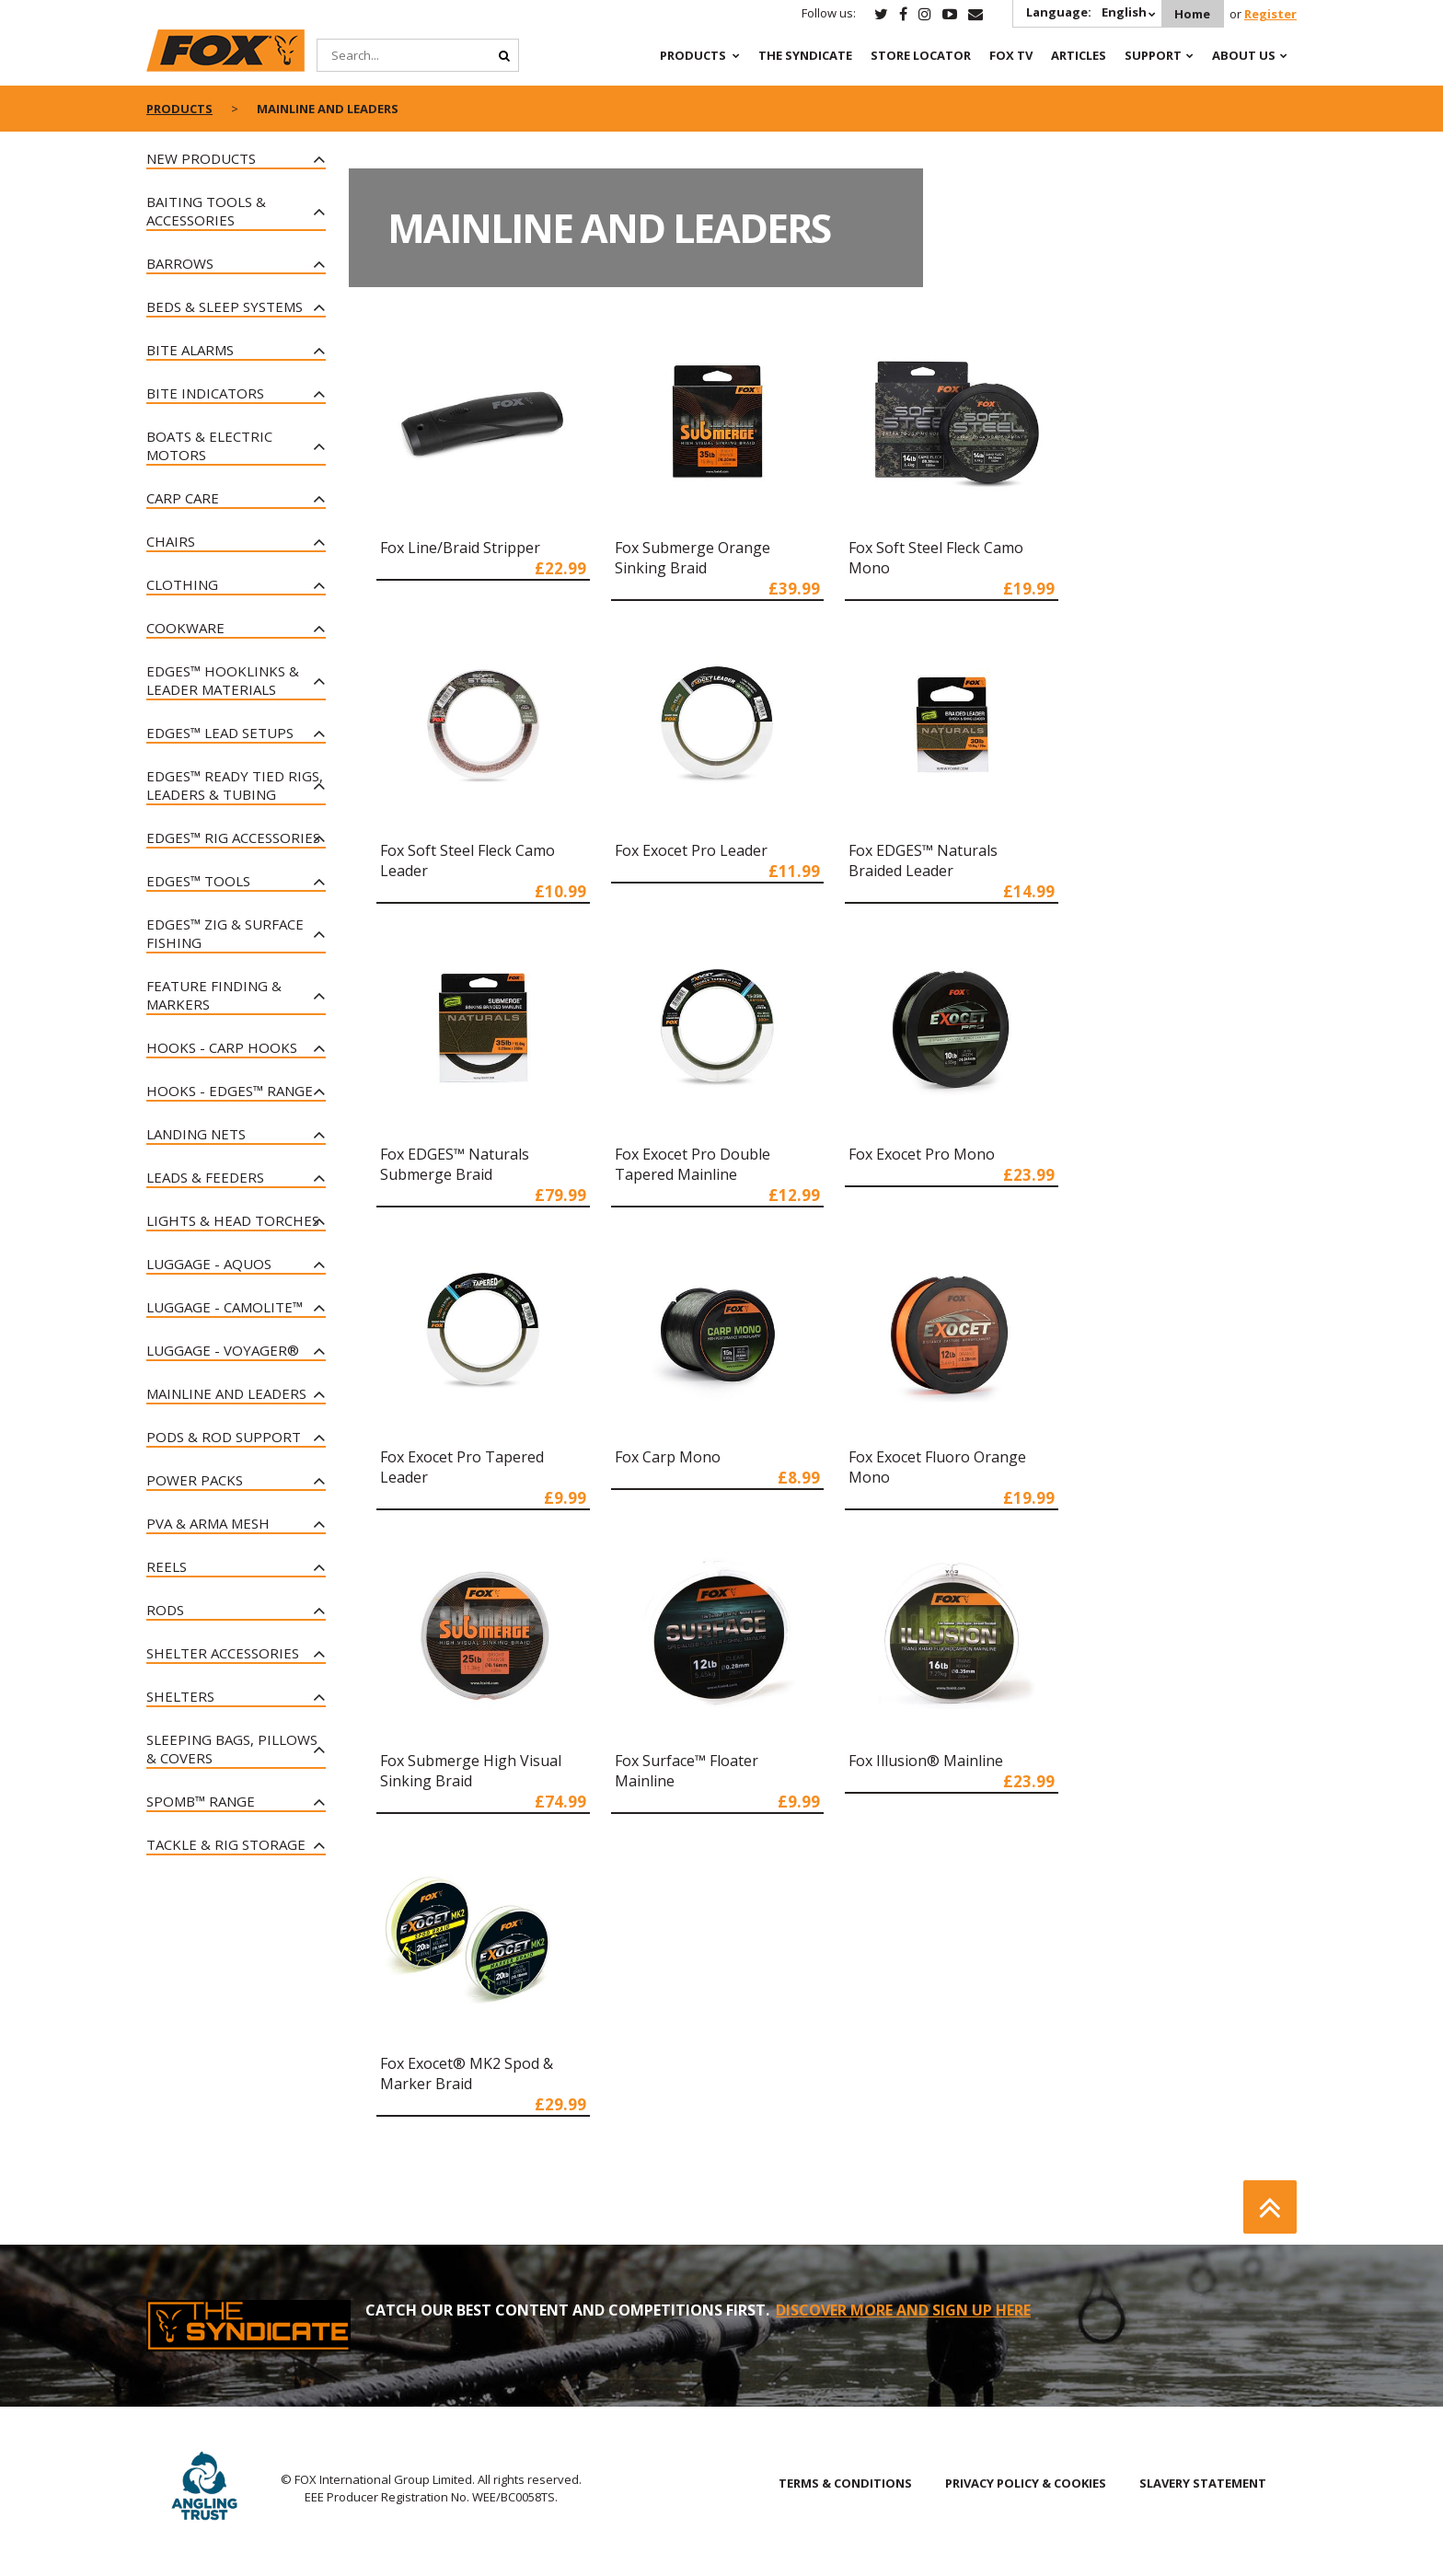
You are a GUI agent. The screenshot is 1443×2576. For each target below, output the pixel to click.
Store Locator (921, 55)
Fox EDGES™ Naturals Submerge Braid (454, 1164)
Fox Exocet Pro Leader (691, 850)
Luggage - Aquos (208, 1263)
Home (1192, 14)
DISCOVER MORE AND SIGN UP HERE (903, 2310)
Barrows (180, 263)
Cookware (185, 627)
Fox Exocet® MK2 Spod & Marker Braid (466, 2073)
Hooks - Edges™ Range (229, 1090)
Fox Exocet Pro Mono (921, 1154)
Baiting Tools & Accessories (206, 210)
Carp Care (182, 498)
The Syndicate (805, 55)
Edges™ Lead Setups (220, 732)
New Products (201, 158)
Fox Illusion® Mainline (925, 1760)
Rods (165, 1609)
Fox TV (1011, 55)
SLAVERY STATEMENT (1202, 2483)
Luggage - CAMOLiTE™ (224, 1307)
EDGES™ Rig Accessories (233, 837)
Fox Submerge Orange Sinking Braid (692, 557)
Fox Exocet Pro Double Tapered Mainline (692, 1164)
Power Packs (194, 1480)
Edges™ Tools (198, 881)
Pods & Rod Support (223, 1436)
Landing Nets (196, 1134)
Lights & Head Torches (232, 1220)
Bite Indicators (205, 393)
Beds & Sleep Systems (224, 306)
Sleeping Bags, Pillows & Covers (231, 1748)
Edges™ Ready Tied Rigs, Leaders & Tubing (234, 785)
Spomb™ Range (200, 1801)
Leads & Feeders (205, 1177)
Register (1270, 14)
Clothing (182, 584)
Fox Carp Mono (668, 1457)
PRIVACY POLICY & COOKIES (1025, 2483)
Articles (1078, 55)
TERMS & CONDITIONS (845, 2483)
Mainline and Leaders (226, 1393)
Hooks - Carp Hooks (221, 1047)
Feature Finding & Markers (214, 994)
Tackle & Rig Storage (226, 1844)
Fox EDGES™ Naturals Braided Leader (923, 860)
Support (1153, 55)
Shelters (180, 1696)
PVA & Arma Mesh (208, 1523)
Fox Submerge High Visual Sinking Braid (470, 1770)
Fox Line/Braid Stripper (460, 547)
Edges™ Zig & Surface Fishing (225, 933)
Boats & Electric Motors (209, 445)
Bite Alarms (190, 350)
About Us (1244, 55)
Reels (166, 1566)
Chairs (170, 541)
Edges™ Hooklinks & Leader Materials (222, 680)
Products (693, 55)
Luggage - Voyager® (222, 1350)
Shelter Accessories (222, 1653)
